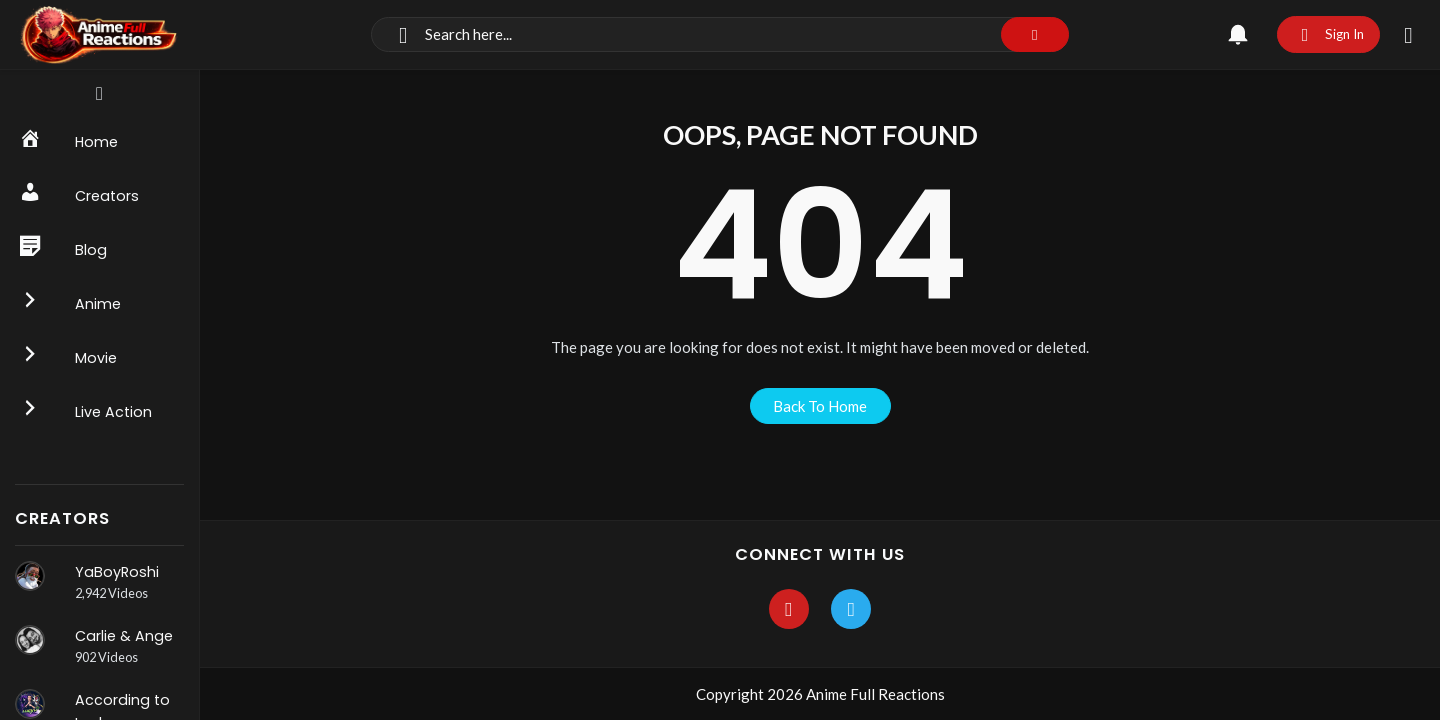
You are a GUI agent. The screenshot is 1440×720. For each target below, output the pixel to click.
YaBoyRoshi (117, 572)
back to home (820, 406)
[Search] (720, 35)
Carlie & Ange (124, 636)
